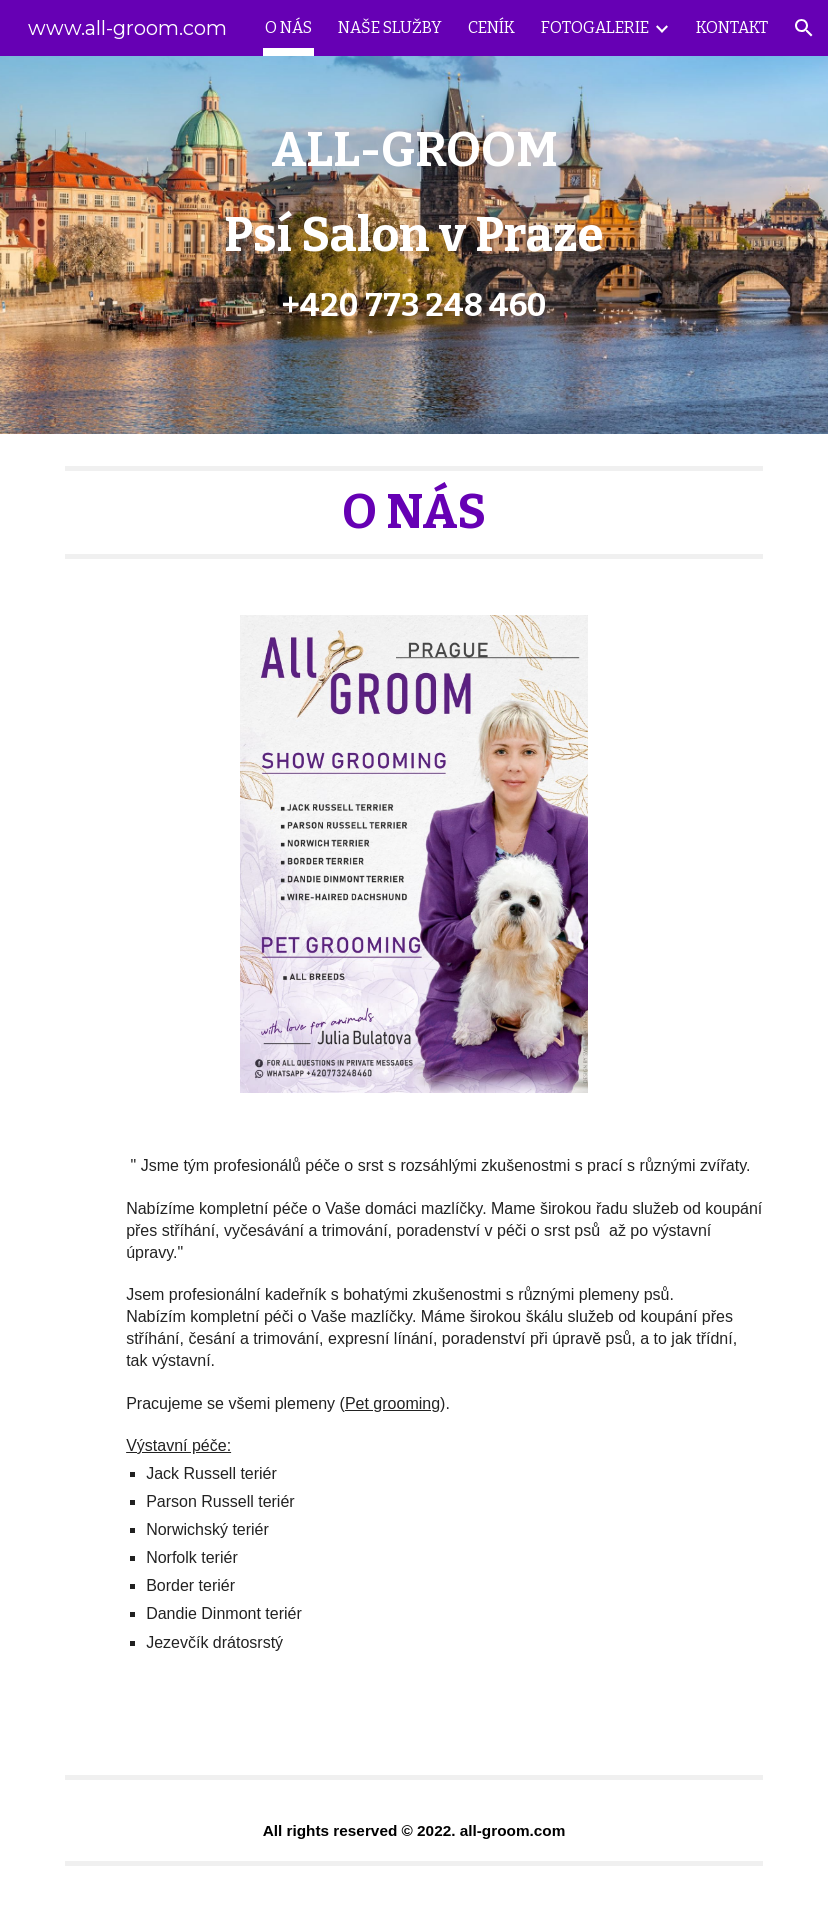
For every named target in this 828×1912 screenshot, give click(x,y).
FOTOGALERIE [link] (595, 27)
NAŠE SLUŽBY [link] (390, 27)
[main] (414, 245)
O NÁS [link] (288, 27)
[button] (804, 28)
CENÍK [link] (491, 27)
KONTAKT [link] (732, 27)
